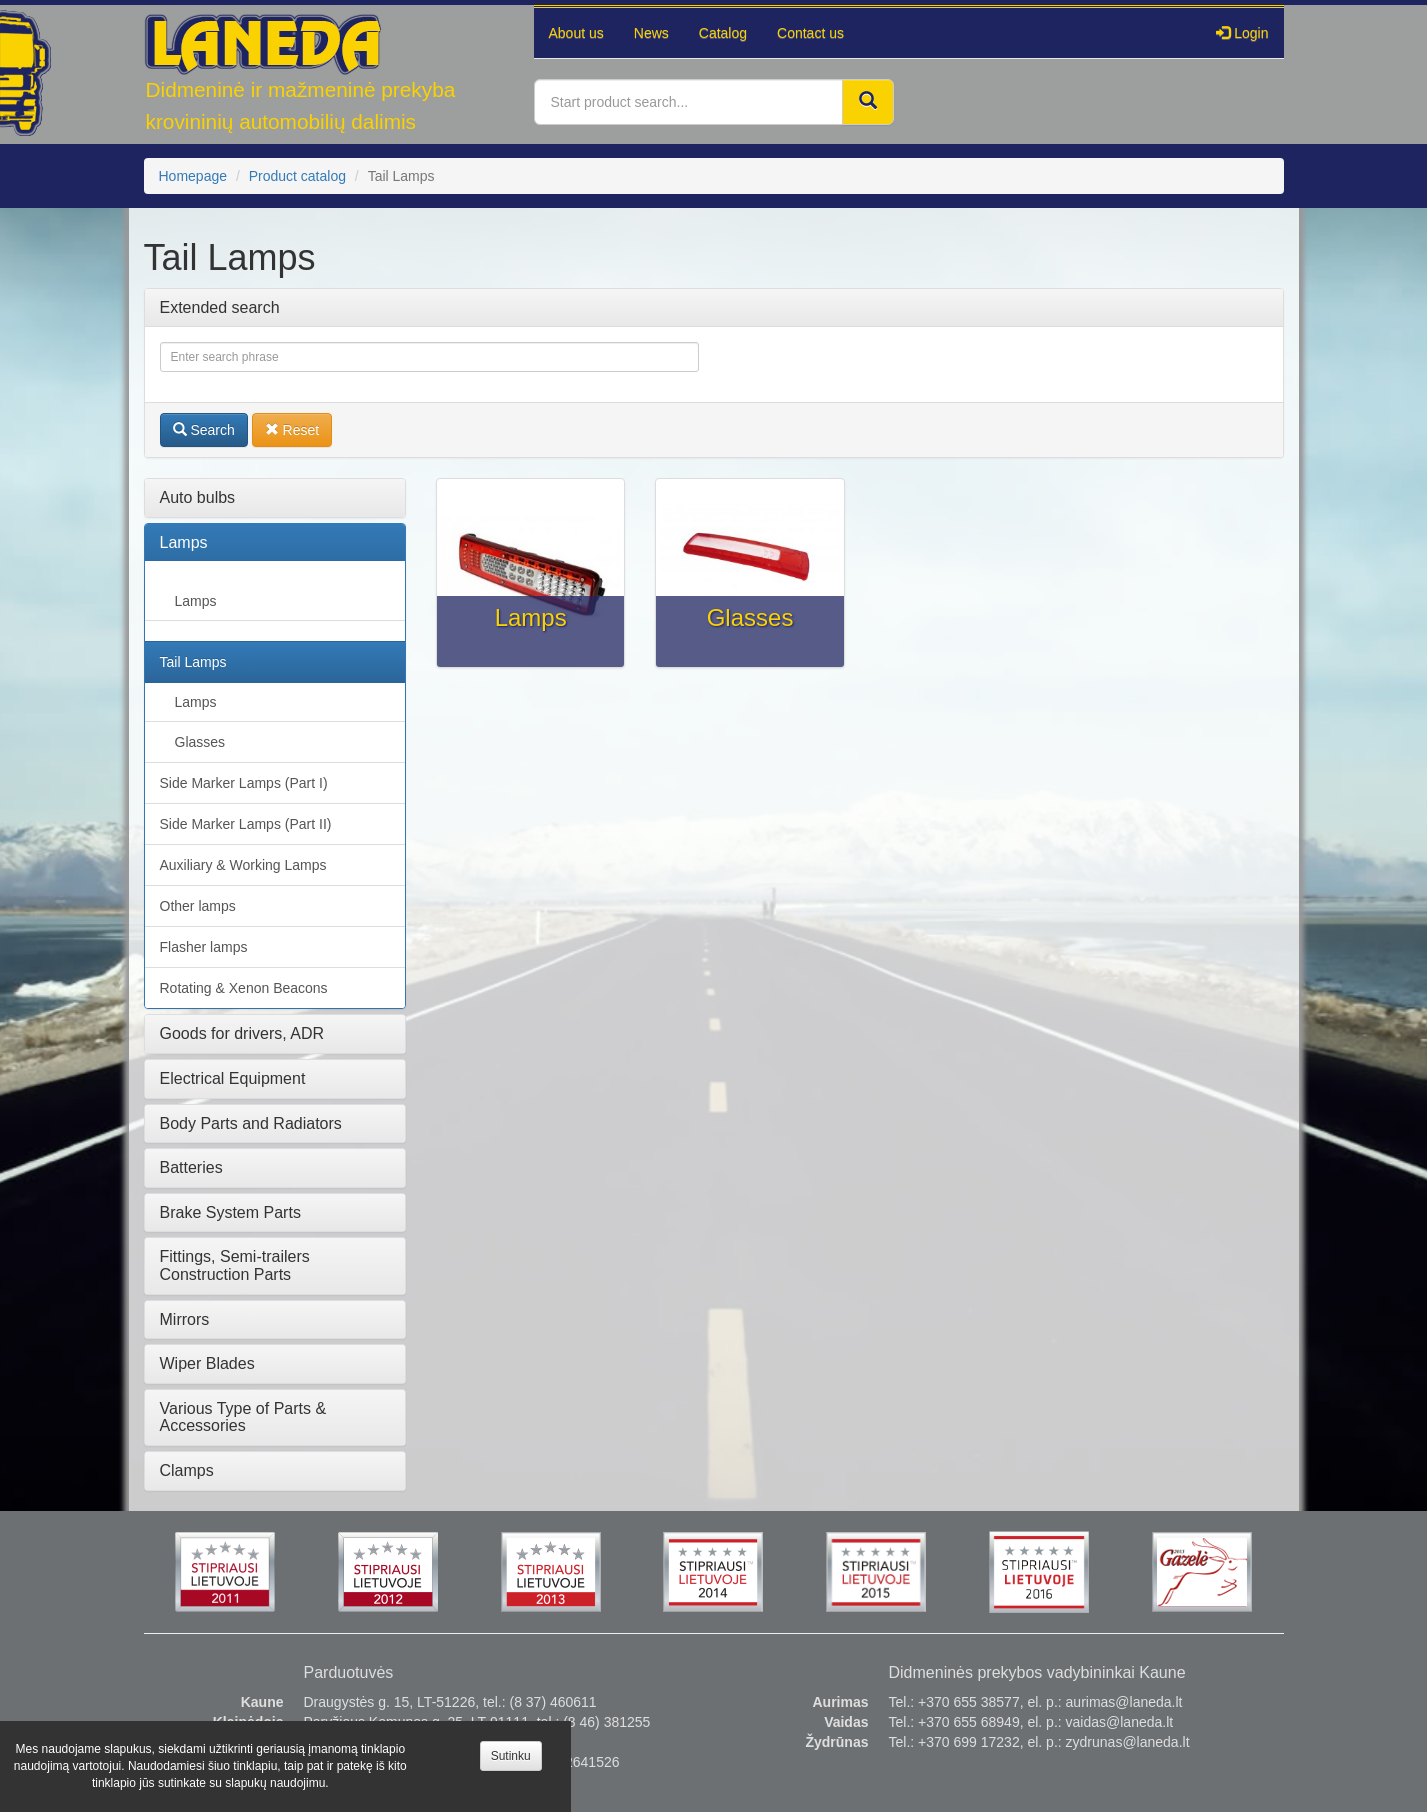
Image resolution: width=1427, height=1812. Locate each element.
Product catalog (297, 176)
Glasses (200, 742)
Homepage (193, 176)
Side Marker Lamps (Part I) (244, 783)
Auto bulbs (198, 497)
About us (576, 33)
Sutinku (511, 1756)
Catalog (723, 33)
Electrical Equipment (233, 1078)
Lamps (184, 542)
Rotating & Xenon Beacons (244, 988)
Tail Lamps (193, 662)
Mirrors (185, 1319)
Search (204, 430)
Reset (292, 430)
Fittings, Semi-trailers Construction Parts (235, 1265)
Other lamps (198, 906)
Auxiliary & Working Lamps (243, 865)
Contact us (810, 33)
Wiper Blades (207, 1363)
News (651, 33)
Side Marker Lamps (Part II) (246, 824)
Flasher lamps (204, 947)
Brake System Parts (230, 1212)
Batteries (191, 1167)
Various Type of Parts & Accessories (243, 1417)
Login (1242, 33)
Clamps (187, 1470)
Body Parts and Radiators (251, 1123)
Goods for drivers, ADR (242, 1033)
